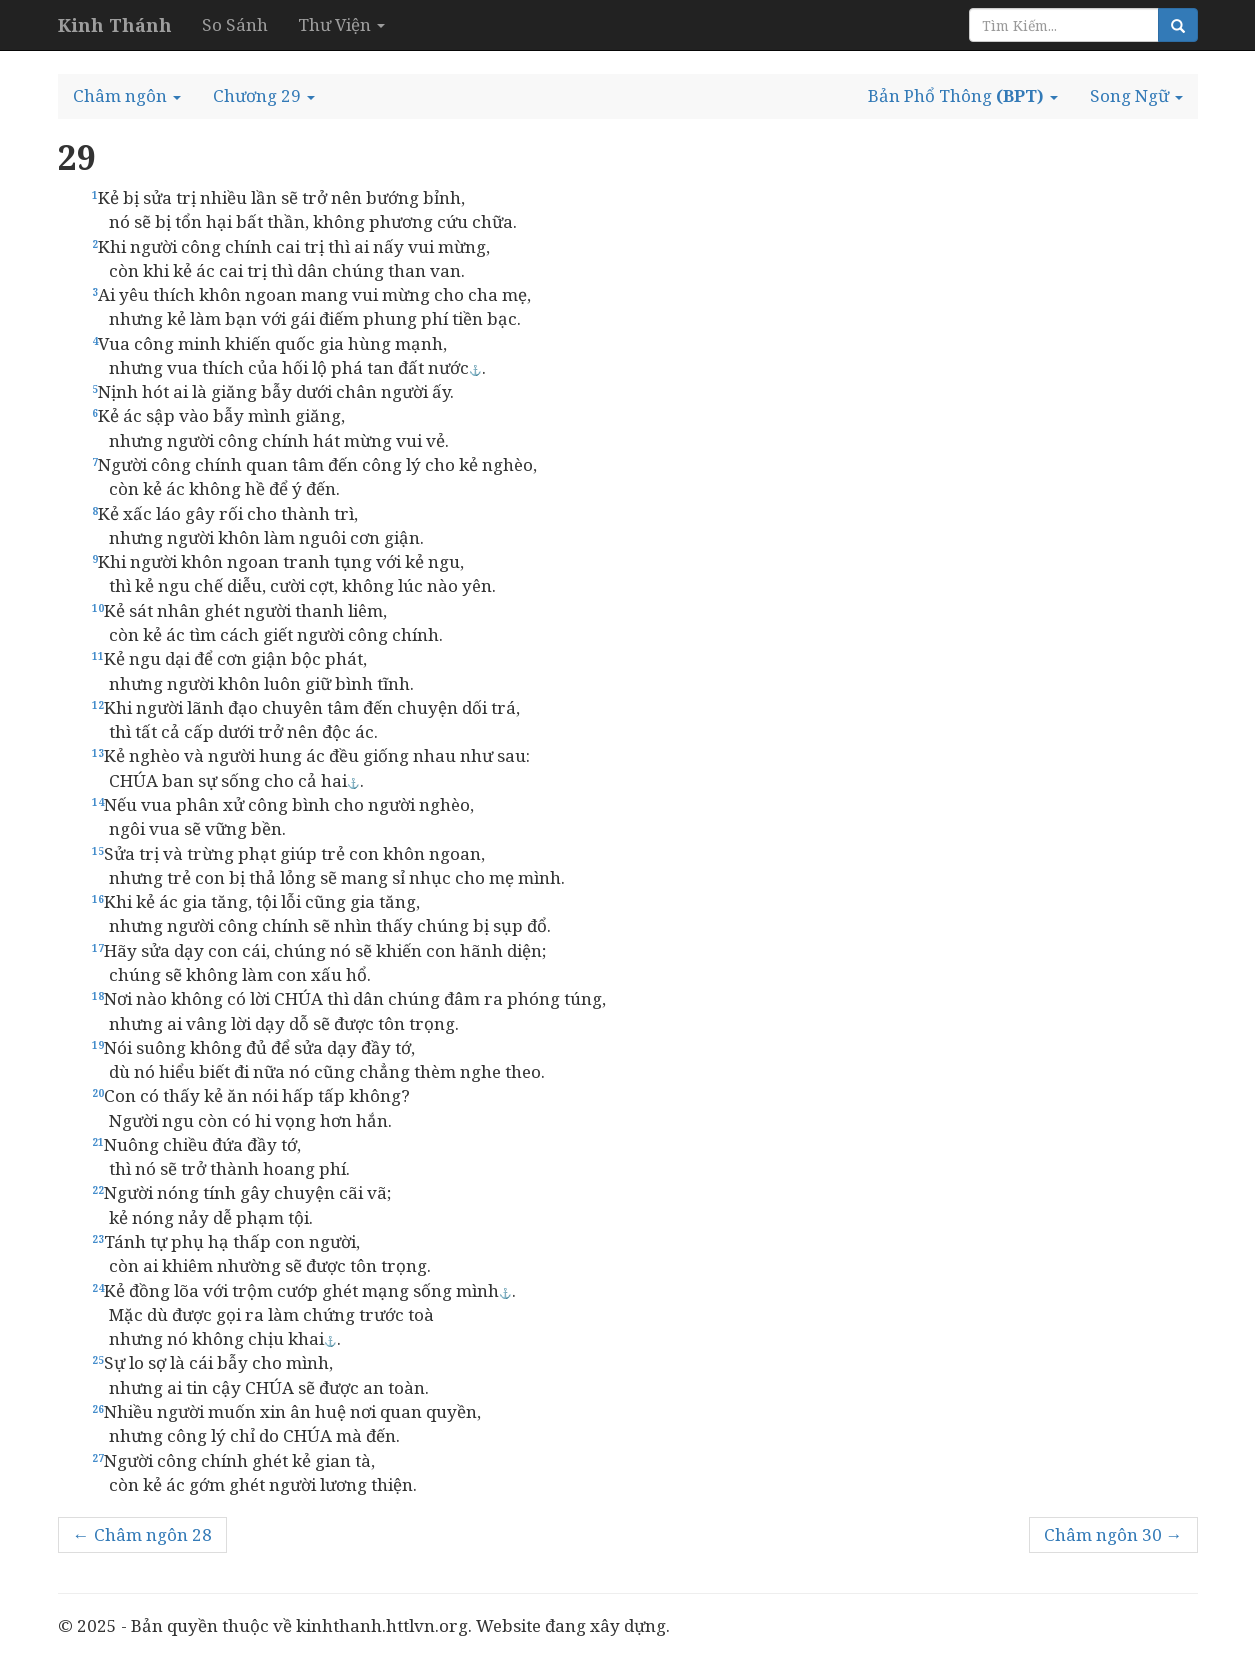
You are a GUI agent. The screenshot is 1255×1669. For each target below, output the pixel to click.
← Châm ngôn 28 (142, 1534)
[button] (127, 96)
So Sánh (235, 24)
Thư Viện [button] (341, 24)
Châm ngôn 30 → (1113, 1534)
